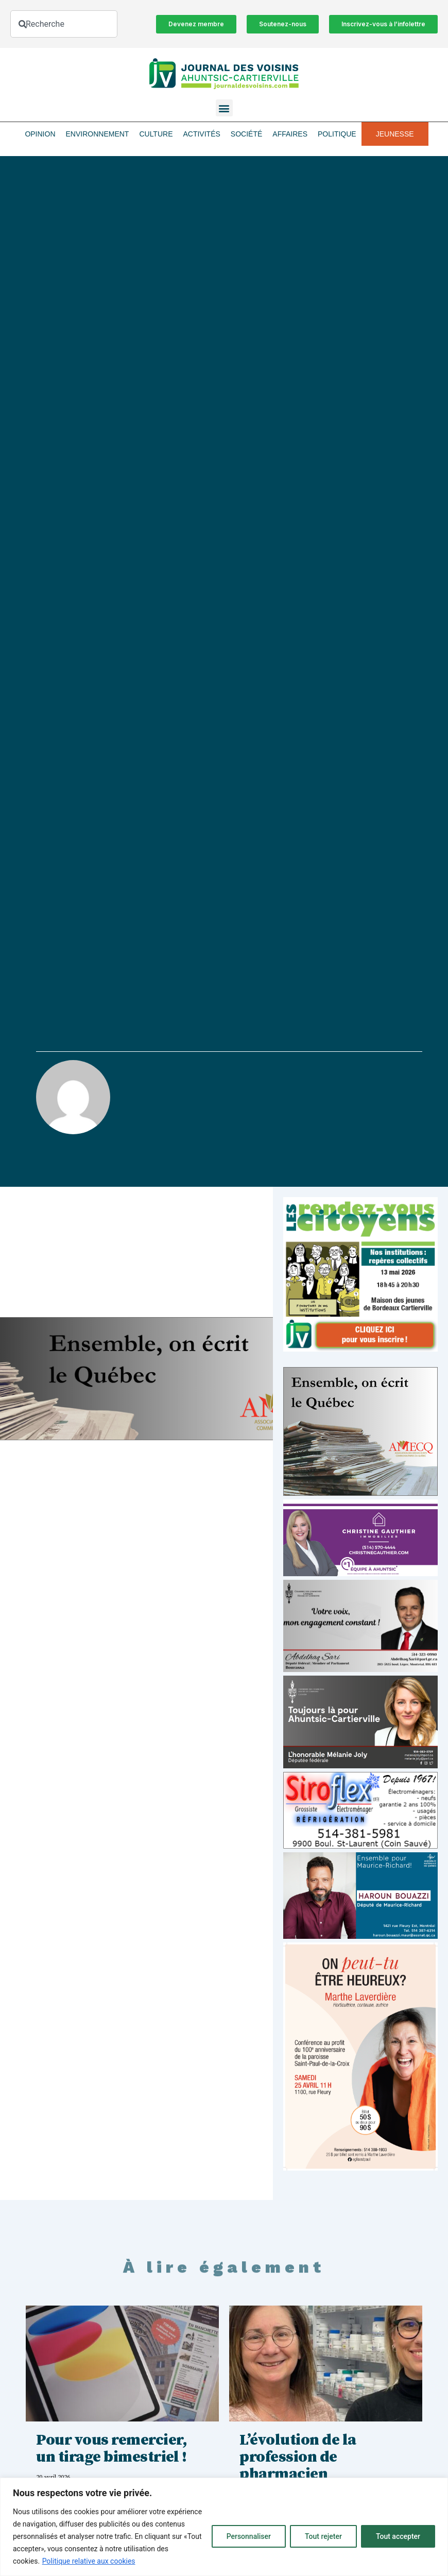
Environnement (97, 134)
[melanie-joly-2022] (360, 1765)
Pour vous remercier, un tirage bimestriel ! (111, 2448)
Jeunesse (395, 134)
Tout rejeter (323, 2536)
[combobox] (63, 24)
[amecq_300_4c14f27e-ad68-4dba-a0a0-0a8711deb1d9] (360, 1493)
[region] (224, 2527)
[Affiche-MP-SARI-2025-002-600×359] (360, 1669)
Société (246, 134)
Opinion (40, 134)
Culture (156, 134)
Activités (201, 134)
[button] (224, 107)
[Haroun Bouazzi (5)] (360, 1936)
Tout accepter (398, 2536)
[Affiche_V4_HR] (360, 2168)
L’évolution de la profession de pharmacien (297, 2457)
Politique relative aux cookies (88, 2561)
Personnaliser (249, 2536)
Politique (337, 134)
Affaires (289, 134)
